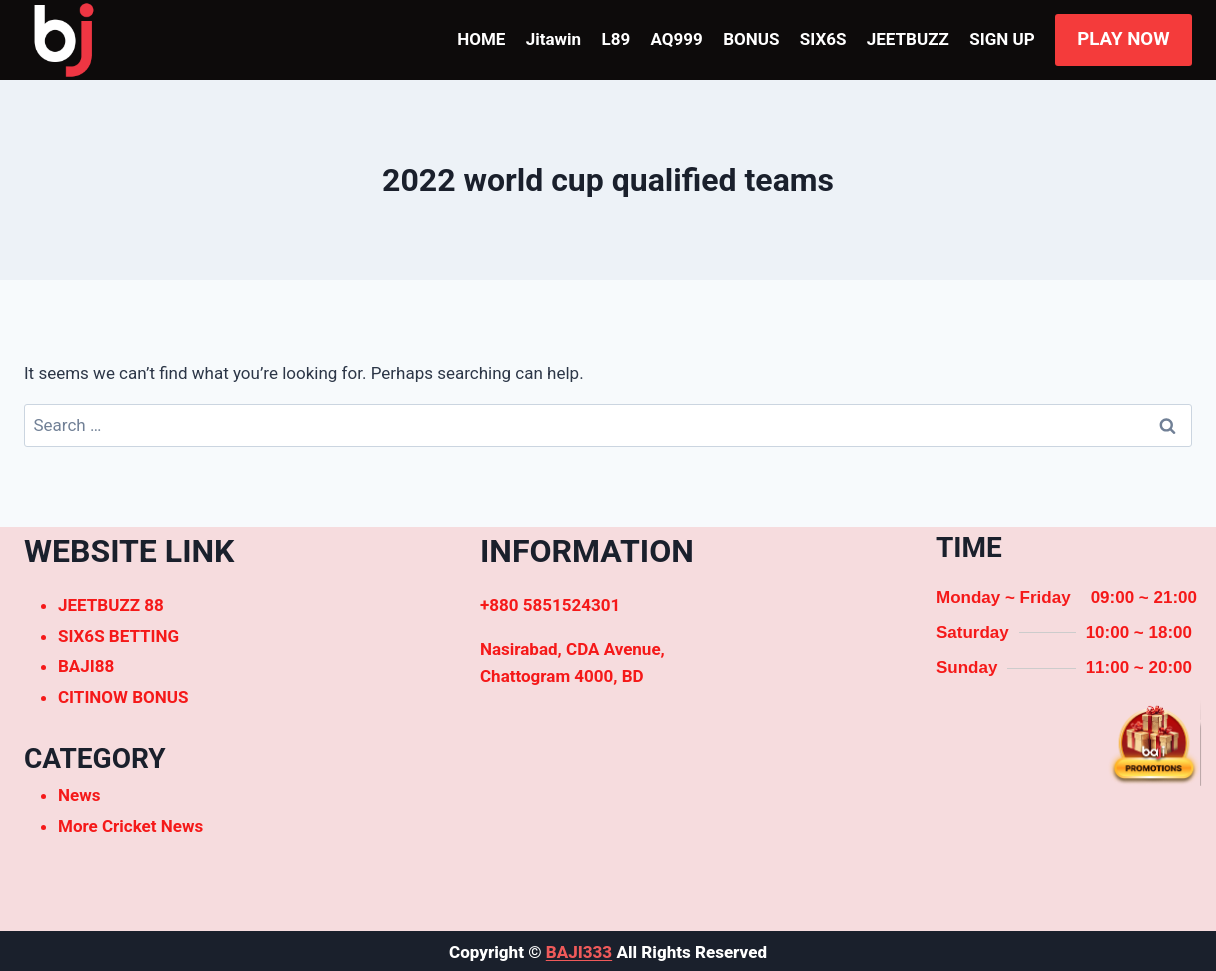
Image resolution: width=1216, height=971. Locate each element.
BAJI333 (579, 952)
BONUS (751, 39)
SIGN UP (1001, 39)
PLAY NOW (1123, 39)
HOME (481, 39)
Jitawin (553, 39)
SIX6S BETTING (118, 636)
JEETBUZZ (908, 39)
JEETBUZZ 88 (111, 605)
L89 (615, 39)
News (79, 795)
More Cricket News (130, 826)
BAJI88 (86, 666)
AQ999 (677, 39)
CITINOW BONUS (123, 697)
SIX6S (823, 39)
